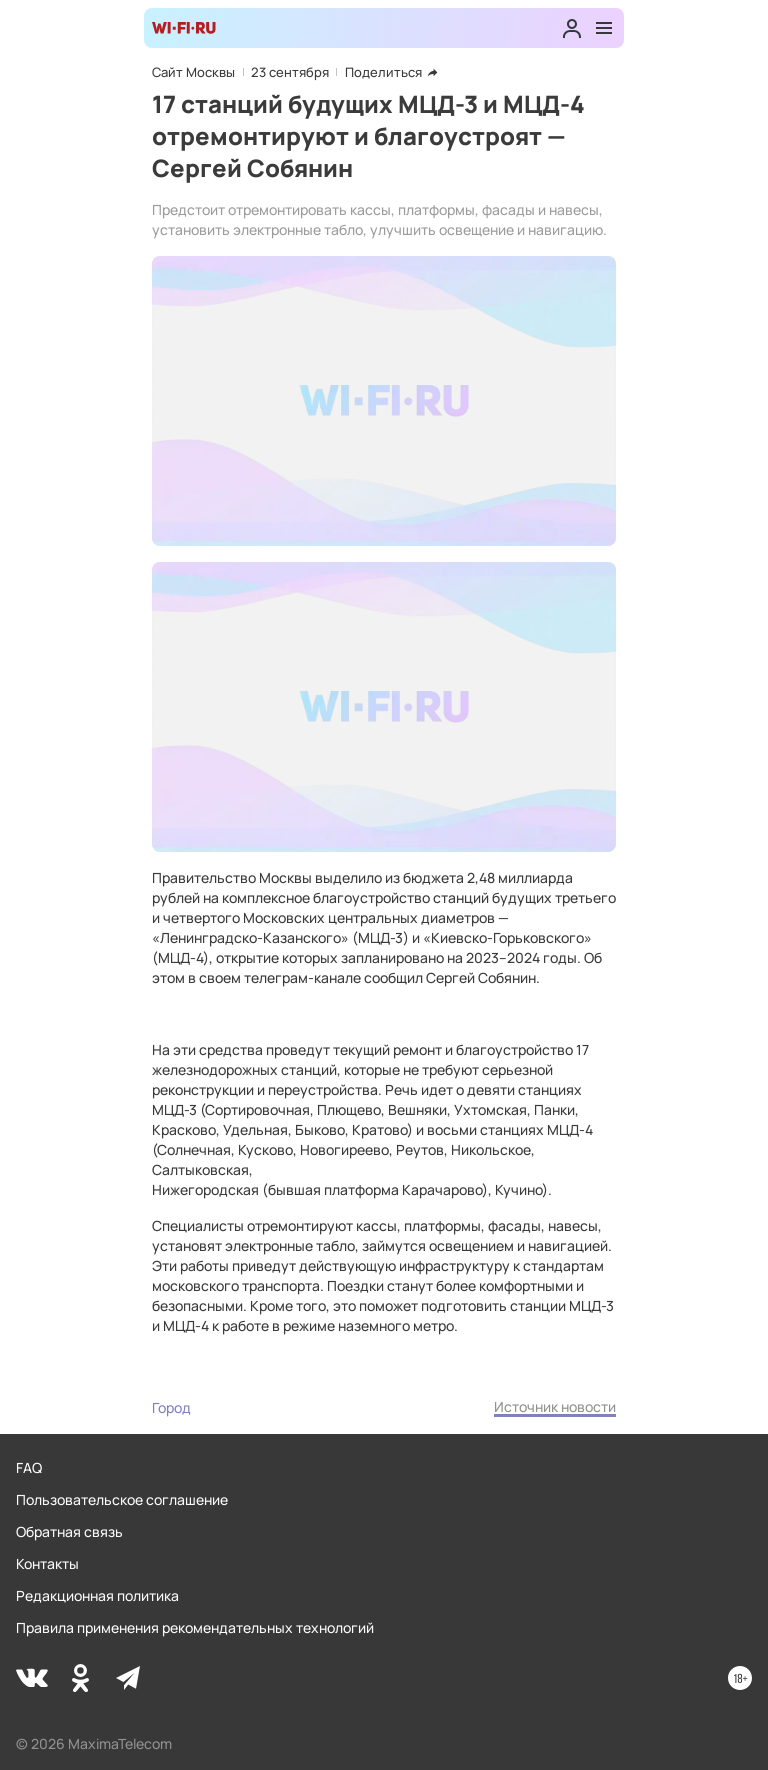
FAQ (29, 1467)
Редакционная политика (97, 1595)
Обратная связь (69, 1531)
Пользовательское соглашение (122, 1499)
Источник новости (555, 1406)
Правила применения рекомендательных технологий (195, 1627)
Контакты (47, 1563)
